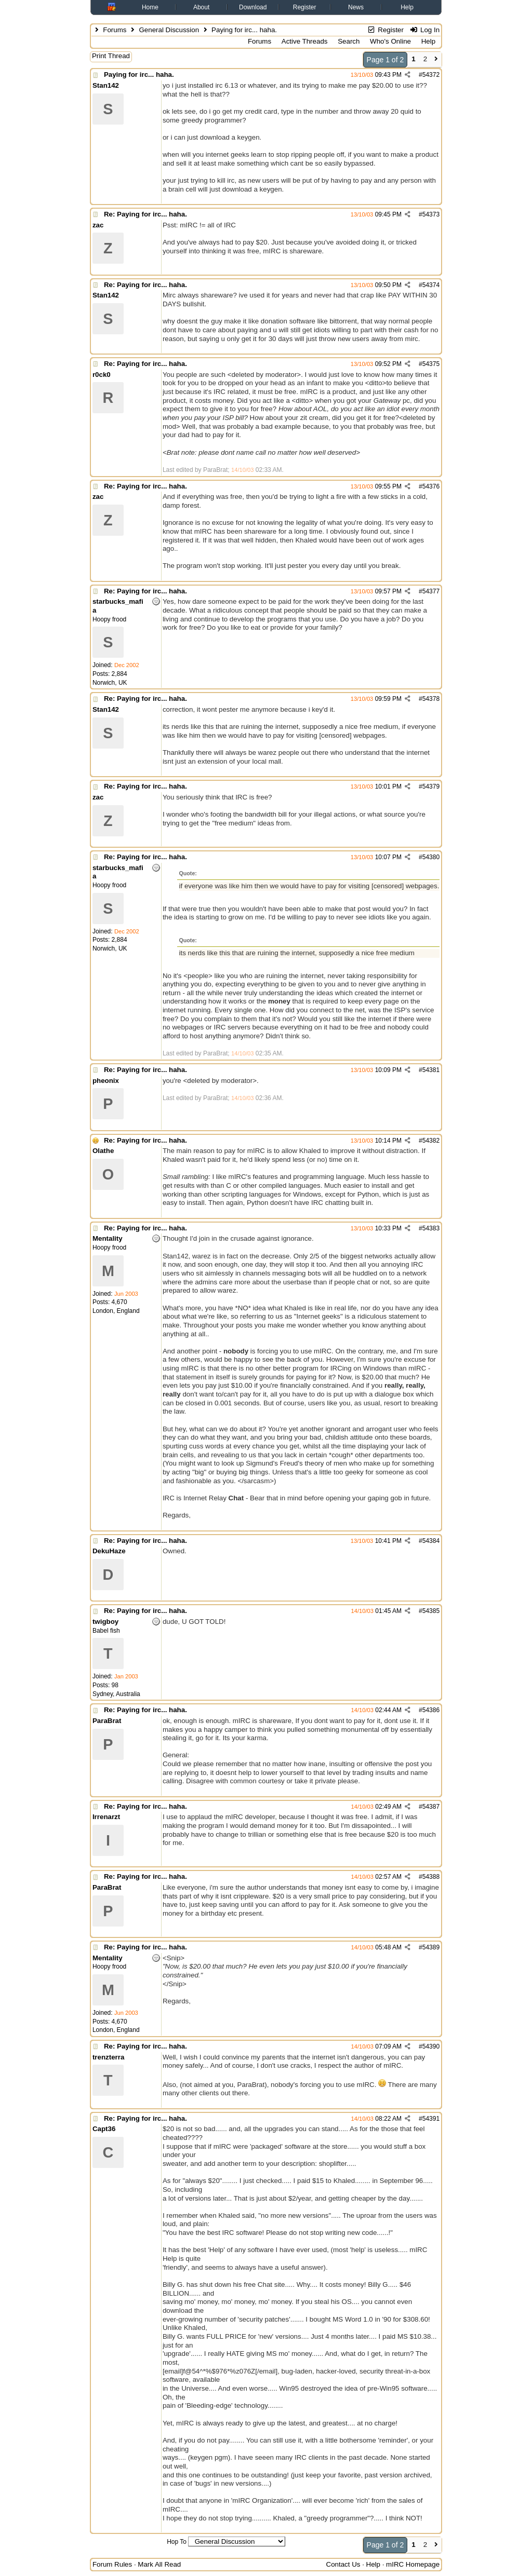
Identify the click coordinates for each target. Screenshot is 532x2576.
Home (150, 7)
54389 (431, 1947)
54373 (431, 214)
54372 (431, 74)
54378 (431, 698)
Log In (425, 30)
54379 (431, 786)
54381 (431, 1070)
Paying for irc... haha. (139, 74)
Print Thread (111, 56)
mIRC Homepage (413, 2564)
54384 (431, 1540)
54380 (431, 857)
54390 (431, 2046)
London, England (116, 1310)
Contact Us (343, 2564)
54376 (431, 486)
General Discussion (169, 30)
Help (407, 7)
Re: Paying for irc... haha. (145, 214)
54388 (431, 1876)
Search (349, 41)
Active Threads (305, 41)
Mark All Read (159, 2564)
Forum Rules (112, 2564)
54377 (431, 591)
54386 (431, 1710)
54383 (431, 1228)
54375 (431, 364)
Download (253, 7)
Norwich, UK (109, 682)
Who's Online (390, 41)
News (356, 7)
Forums (114, 30)
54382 (431, 1140)
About (201, 7)
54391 (431, 2118)
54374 (431, 285)
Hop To (177, 2541)
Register (304, 7)
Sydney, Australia (116, 1694)
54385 (431, 1611)
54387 (431, 1806)
